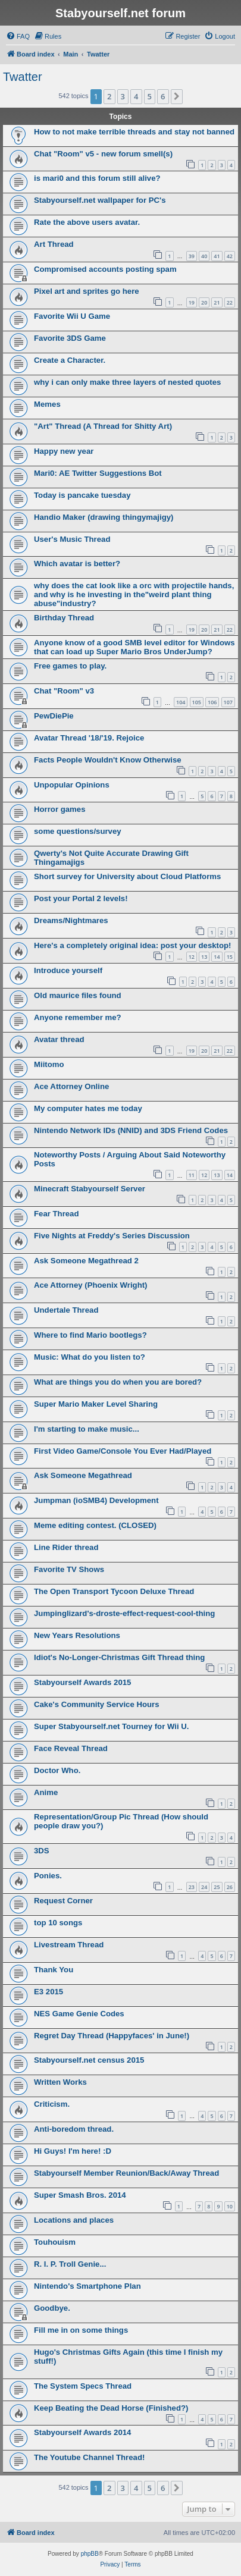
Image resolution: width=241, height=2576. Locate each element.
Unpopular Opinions (71, 784)
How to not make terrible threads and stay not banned (134, 131)
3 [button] (123, 96)
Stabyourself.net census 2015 (89, 2060)
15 (230, 957)
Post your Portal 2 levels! (81, 898)
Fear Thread (56, 1213)
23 (192, 1887)
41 (217, 256)
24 (204, 1887)
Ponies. (48, 1875)
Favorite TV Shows (69, 1569)
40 (204, 256)
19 (192, 302)
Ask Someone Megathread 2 (86, 1260)
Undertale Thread (66, 1310)
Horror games (59, 809)
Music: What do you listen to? (89, 1357)
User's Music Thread (72, 539)
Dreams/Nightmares (71, 920)
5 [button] (150, 96)
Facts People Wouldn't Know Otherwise (107, 759)
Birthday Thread (64, 617)
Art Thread (54, 244)
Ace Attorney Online (71, 1086)
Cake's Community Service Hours (96, 1704)
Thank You (53, 1969)
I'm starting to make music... (86, 1429)
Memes (47, 404)
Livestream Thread (69, 1944)
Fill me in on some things (81, 2330)
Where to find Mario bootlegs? (90, 1335)
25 (217, 1887)
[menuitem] (18, 36)
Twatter (22, 76)
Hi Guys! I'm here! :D (72, 2151)
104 (180, 702)
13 (204, 957)
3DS (41, 1850)
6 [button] (163, 96)
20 (204, 302)
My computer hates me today (88, 1108)
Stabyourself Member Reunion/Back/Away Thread (126, 2173)
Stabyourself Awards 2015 (82, 1682)
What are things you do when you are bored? (118, 1382)
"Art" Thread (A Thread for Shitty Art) (103, 426)
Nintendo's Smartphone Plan (87, 2286)
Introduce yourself (68, 970)
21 (217, 302)
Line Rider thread (66, 1547)
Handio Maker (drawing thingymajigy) (103, 517)
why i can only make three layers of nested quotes (127, 382)
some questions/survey (77, 831)
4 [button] (136, 96)
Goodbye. (52, 2308)
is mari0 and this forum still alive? (97, 178)
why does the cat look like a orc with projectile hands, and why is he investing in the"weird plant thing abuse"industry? (134, 594)
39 (192, 256)
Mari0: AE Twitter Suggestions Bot (98, 473)
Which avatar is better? (77, 563)
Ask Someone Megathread (83, 1475)
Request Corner (63, 1900)
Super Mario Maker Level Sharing (96, 1404)
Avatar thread (59, 1039)
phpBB (90, 2553)
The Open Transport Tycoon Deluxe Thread (114, 1591)
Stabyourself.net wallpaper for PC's (100, 200)
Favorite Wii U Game (72, 316)
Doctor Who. (57, 1770)
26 (230, 1887)
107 (228, 702)
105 (196, 702)
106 (212, 702)
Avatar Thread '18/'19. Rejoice (89, 737)
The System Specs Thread (83, 2386)
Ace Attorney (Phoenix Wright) (91, 1285)
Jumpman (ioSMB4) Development (96, 1500)
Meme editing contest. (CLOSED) (95, 1525)
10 (230, 2206)
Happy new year (63, 451)
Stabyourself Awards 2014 (82, 2432)
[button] (177, 96)
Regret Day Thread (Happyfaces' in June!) (111, 2035)
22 (230, 302)
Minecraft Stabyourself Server (89, 1188)
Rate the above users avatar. (87, 222)
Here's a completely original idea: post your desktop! (132, 945)
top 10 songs (58, 1922)
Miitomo (49, 1064)
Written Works (60, 2082)
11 (192, 1175)
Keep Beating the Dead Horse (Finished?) (111, 2408)
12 (192, 957)
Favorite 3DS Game (70, 338)
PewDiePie (54, 715)
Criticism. (52, 2104)
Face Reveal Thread (71, 1748)
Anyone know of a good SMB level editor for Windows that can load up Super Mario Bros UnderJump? (134, 647)
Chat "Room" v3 (64, 690)
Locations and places (74, 2220)
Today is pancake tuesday (82, 495)
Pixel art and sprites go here (86, 291)
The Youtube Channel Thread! (89, 2457)
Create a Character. (69, 360)
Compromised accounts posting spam (105, 269)
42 (230, 256)
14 (217, 957)
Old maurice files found (77, 995)
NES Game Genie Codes (79, 2013)
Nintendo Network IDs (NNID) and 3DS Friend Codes (131, 1130)
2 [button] (109, 96)
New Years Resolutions (77, 1635)
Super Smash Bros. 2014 (80, 2195)
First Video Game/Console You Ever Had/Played (122, 1451)
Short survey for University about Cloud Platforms (127, 876)
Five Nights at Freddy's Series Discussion (112, 1235)
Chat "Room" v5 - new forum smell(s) (103, 153)
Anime (46, 1792)
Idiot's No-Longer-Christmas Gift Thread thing (119, 1657)
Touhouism (55, 2242)
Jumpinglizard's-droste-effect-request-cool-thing (124, 1613)
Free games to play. (70, 665)
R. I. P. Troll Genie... (70, 2264)
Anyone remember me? (77, 1017)
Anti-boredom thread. (74, 2129)
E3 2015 (48, 1991)
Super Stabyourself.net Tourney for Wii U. (111, 1726)
